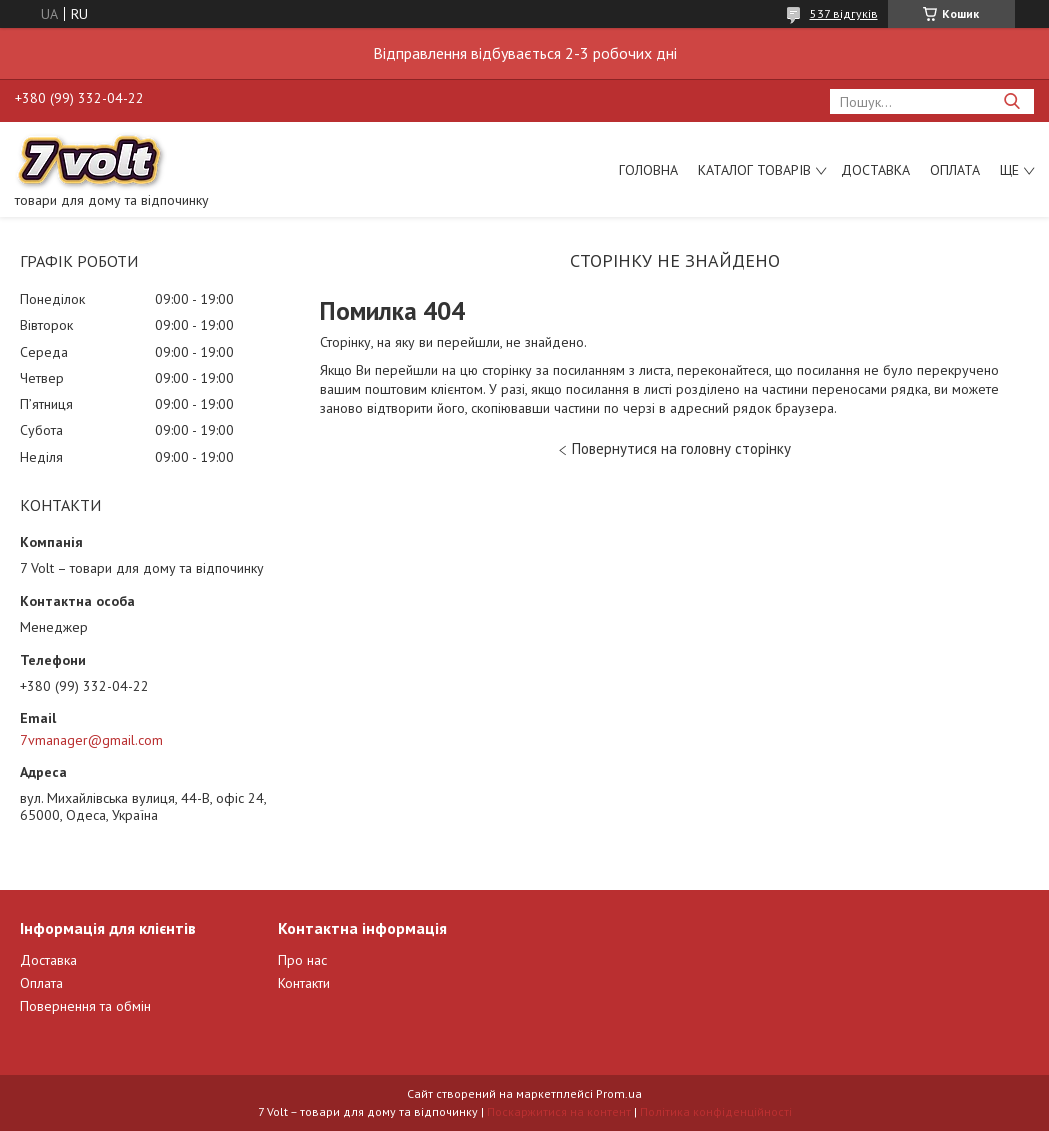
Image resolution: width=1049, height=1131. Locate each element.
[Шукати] (1011, 101)
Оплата (955, 170)
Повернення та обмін (85, 1006)
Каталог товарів (754, 170)
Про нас (302, 960)
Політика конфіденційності (716, 1111)
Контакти (304, 983)
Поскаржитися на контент (559, 1111)
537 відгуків (844, 13)
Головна (648, 170)
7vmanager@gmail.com (91, 740)
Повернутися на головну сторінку (681, 448)
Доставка (875, 170)
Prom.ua (619, 1093)
